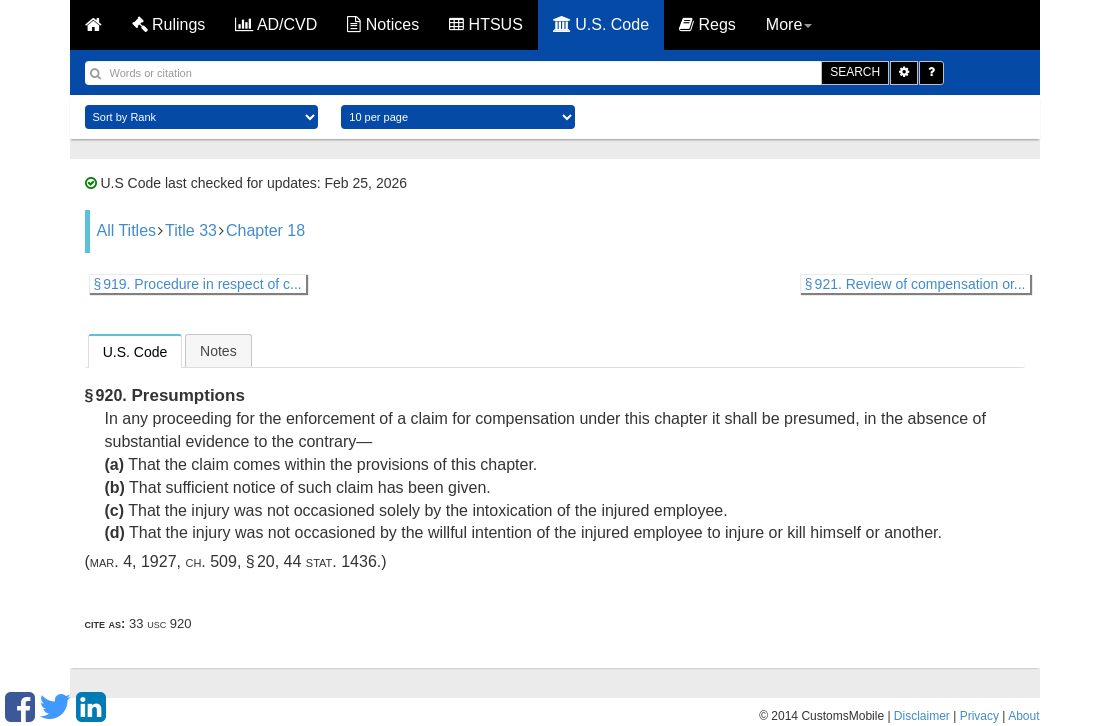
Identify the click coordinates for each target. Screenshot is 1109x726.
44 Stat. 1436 (330, 561)
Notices (383, 24)
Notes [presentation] (218, 351)
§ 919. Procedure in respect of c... (198, 284)
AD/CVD (276, 24)
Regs (707, 24)
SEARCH (855, 72)
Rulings (169, 24)
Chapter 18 (265, 230)
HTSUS (486, 24)
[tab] (135, 351)
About (1023, 716)
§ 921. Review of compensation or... (915, 284)
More (789, 24)
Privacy (979, 716)
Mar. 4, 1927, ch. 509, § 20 (182, 561)
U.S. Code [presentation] (135, 352)
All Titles (127, 230)
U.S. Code (601, 24)
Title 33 (191, 230)
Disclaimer (922, 716)
